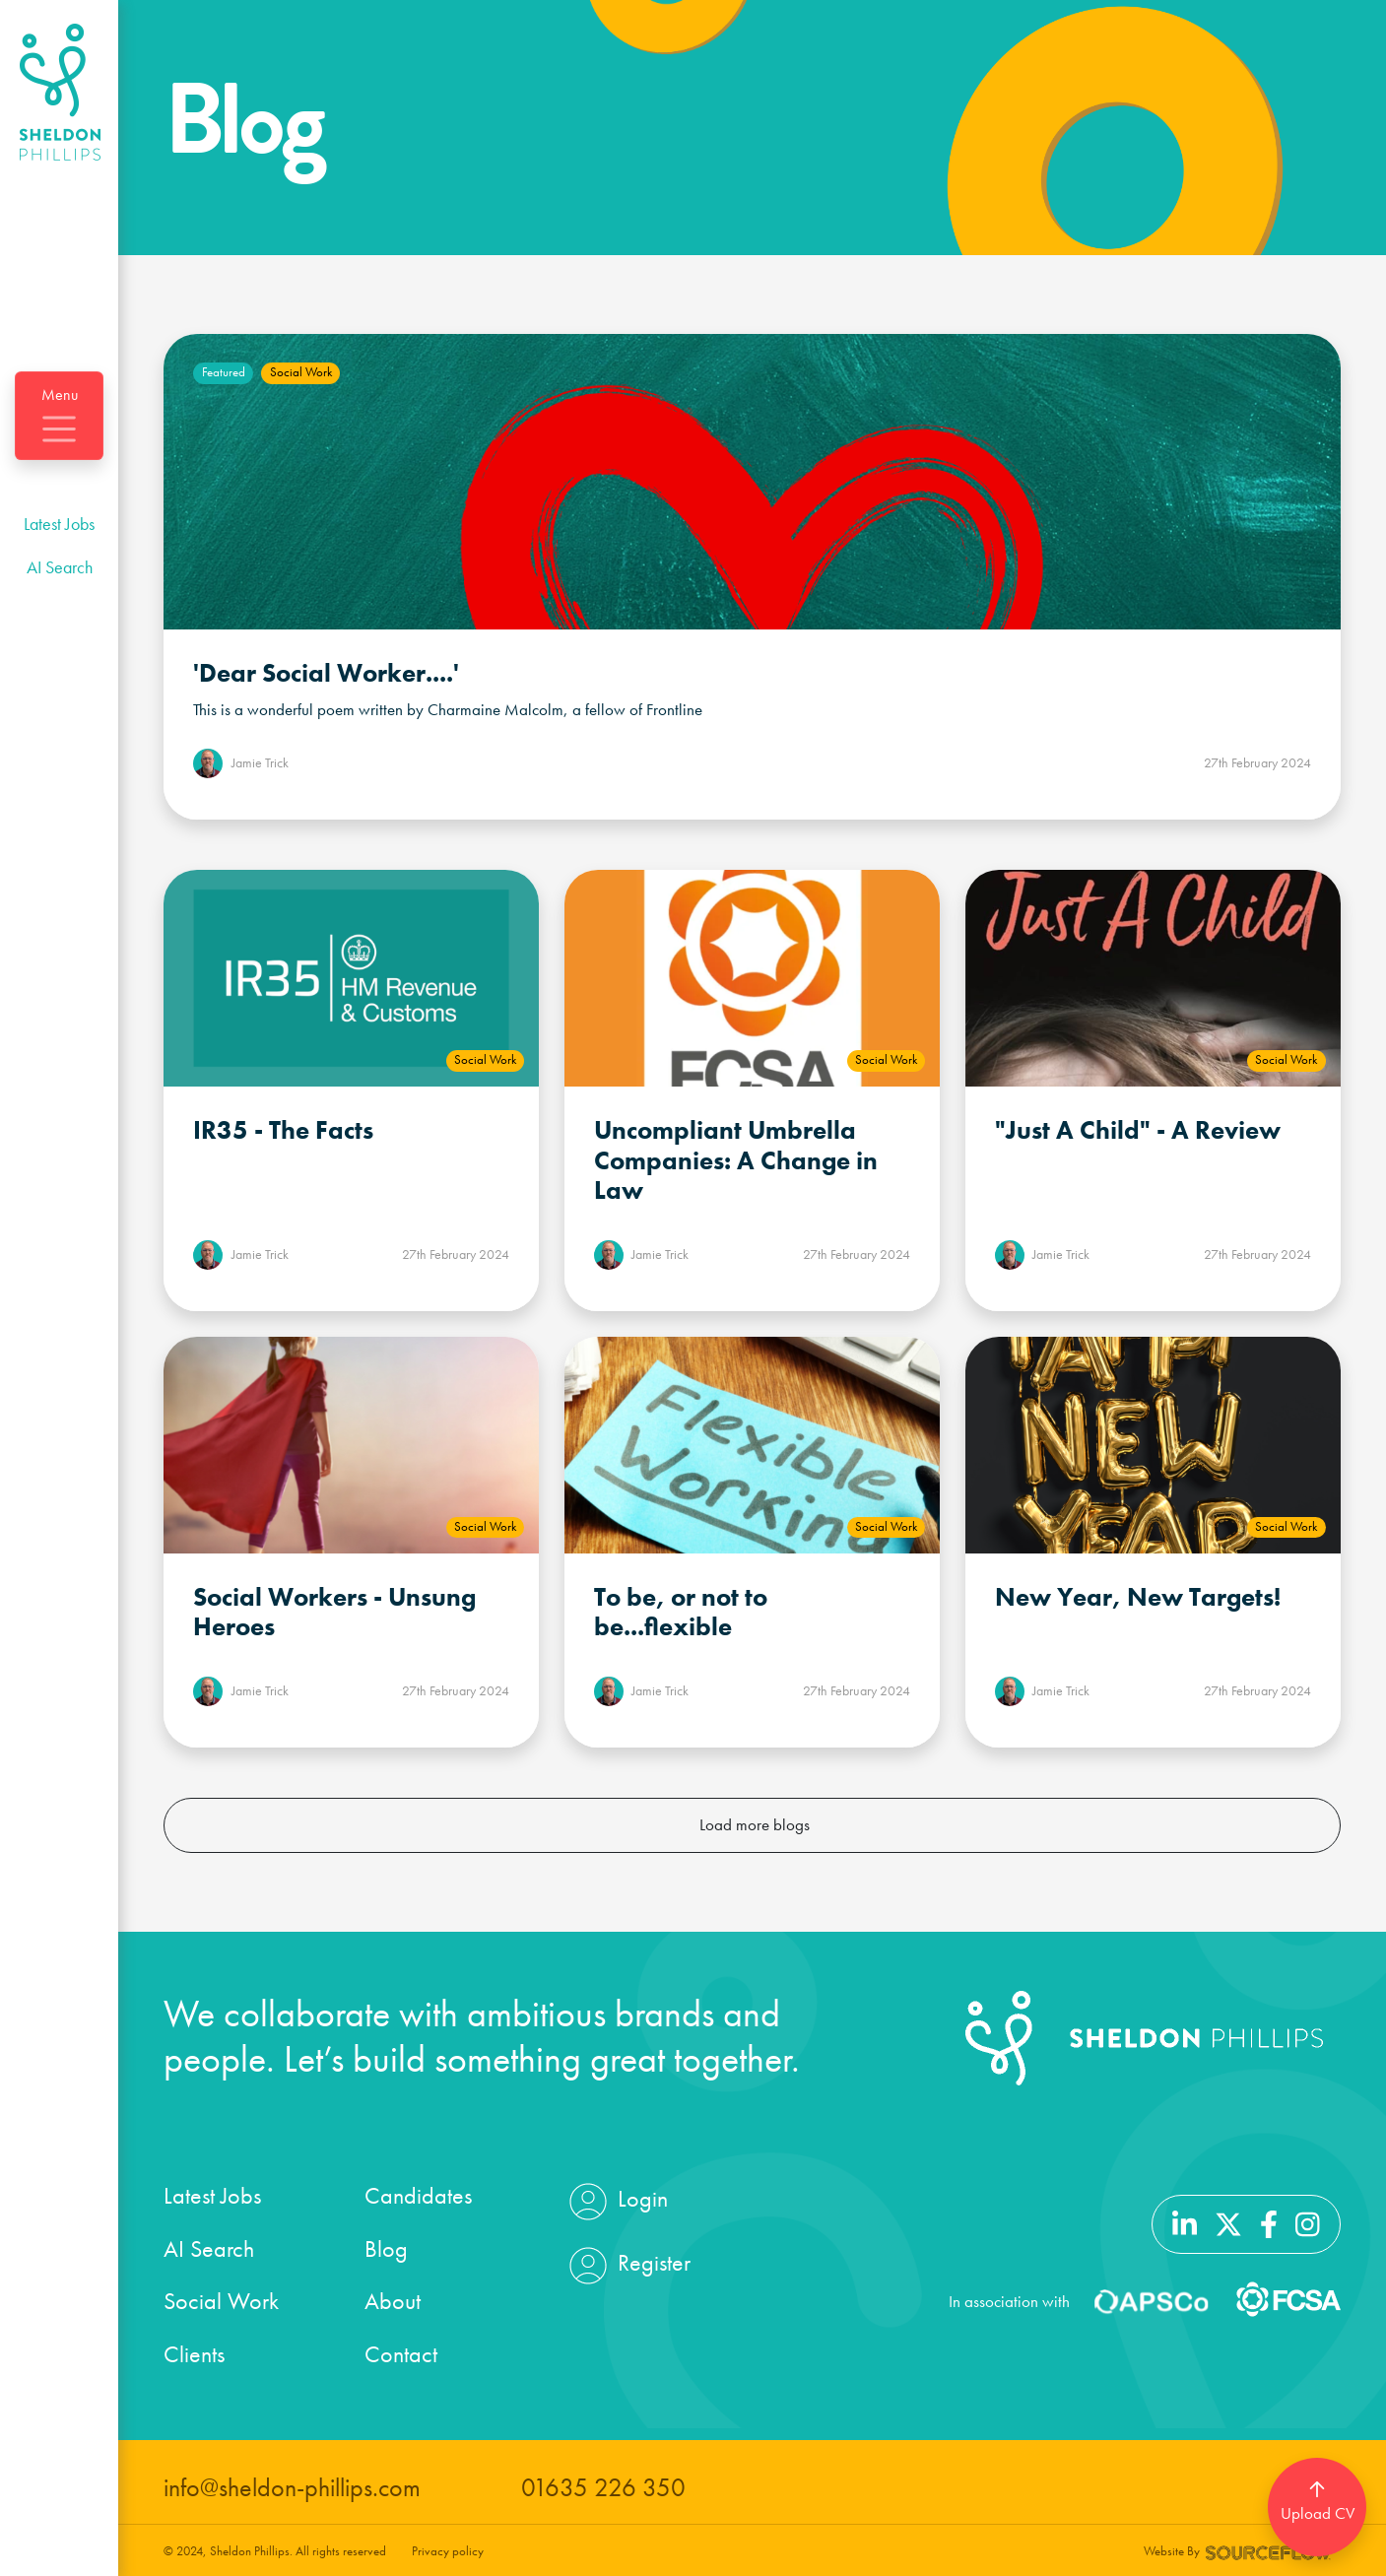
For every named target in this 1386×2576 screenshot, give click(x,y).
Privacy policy (448, 2551)
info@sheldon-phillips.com (292, 2488)
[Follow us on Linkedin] (1184, 2222)
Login (616, 2201)
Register (627, 2265)
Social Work (221, 2300)
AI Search (60, 567)
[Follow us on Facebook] (1269, 2222)
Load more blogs (754, 1824)
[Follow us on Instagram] (1307, 2222)
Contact (400, 2354)
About (392, 2300)
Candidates (418, 2195)
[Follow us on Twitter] (1228, 2222)
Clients (194, 2354)
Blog (386, 2248)
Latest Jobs (59, 523)
